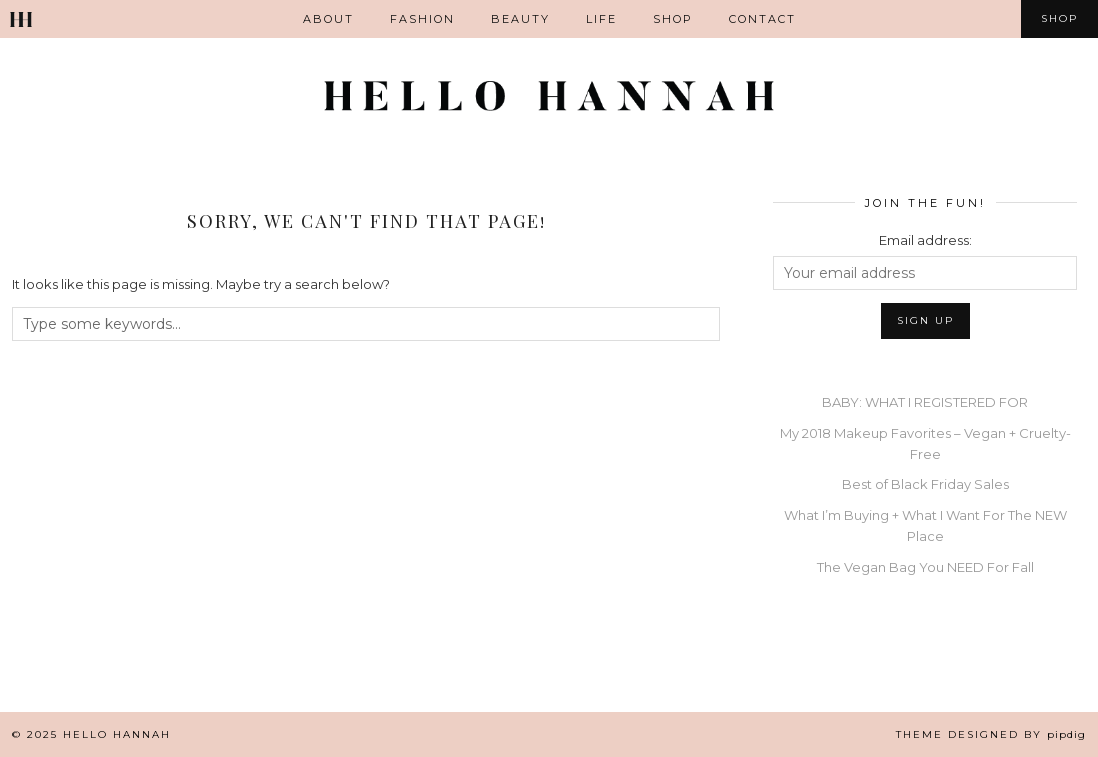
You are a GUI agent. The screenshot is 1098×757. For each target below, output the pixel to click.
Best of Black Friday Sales (925, 484)
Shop (673, 19)
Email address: (925, 240)
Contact (762, 19)
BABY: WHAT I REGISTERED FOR (925, 402)
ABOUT (328, 19)
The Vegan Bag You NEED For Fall (925, 567)
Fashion (422, 19)
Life (601, 19)
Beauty (520, 19)
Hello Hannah (117, 734)
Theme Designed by (991, 734)
